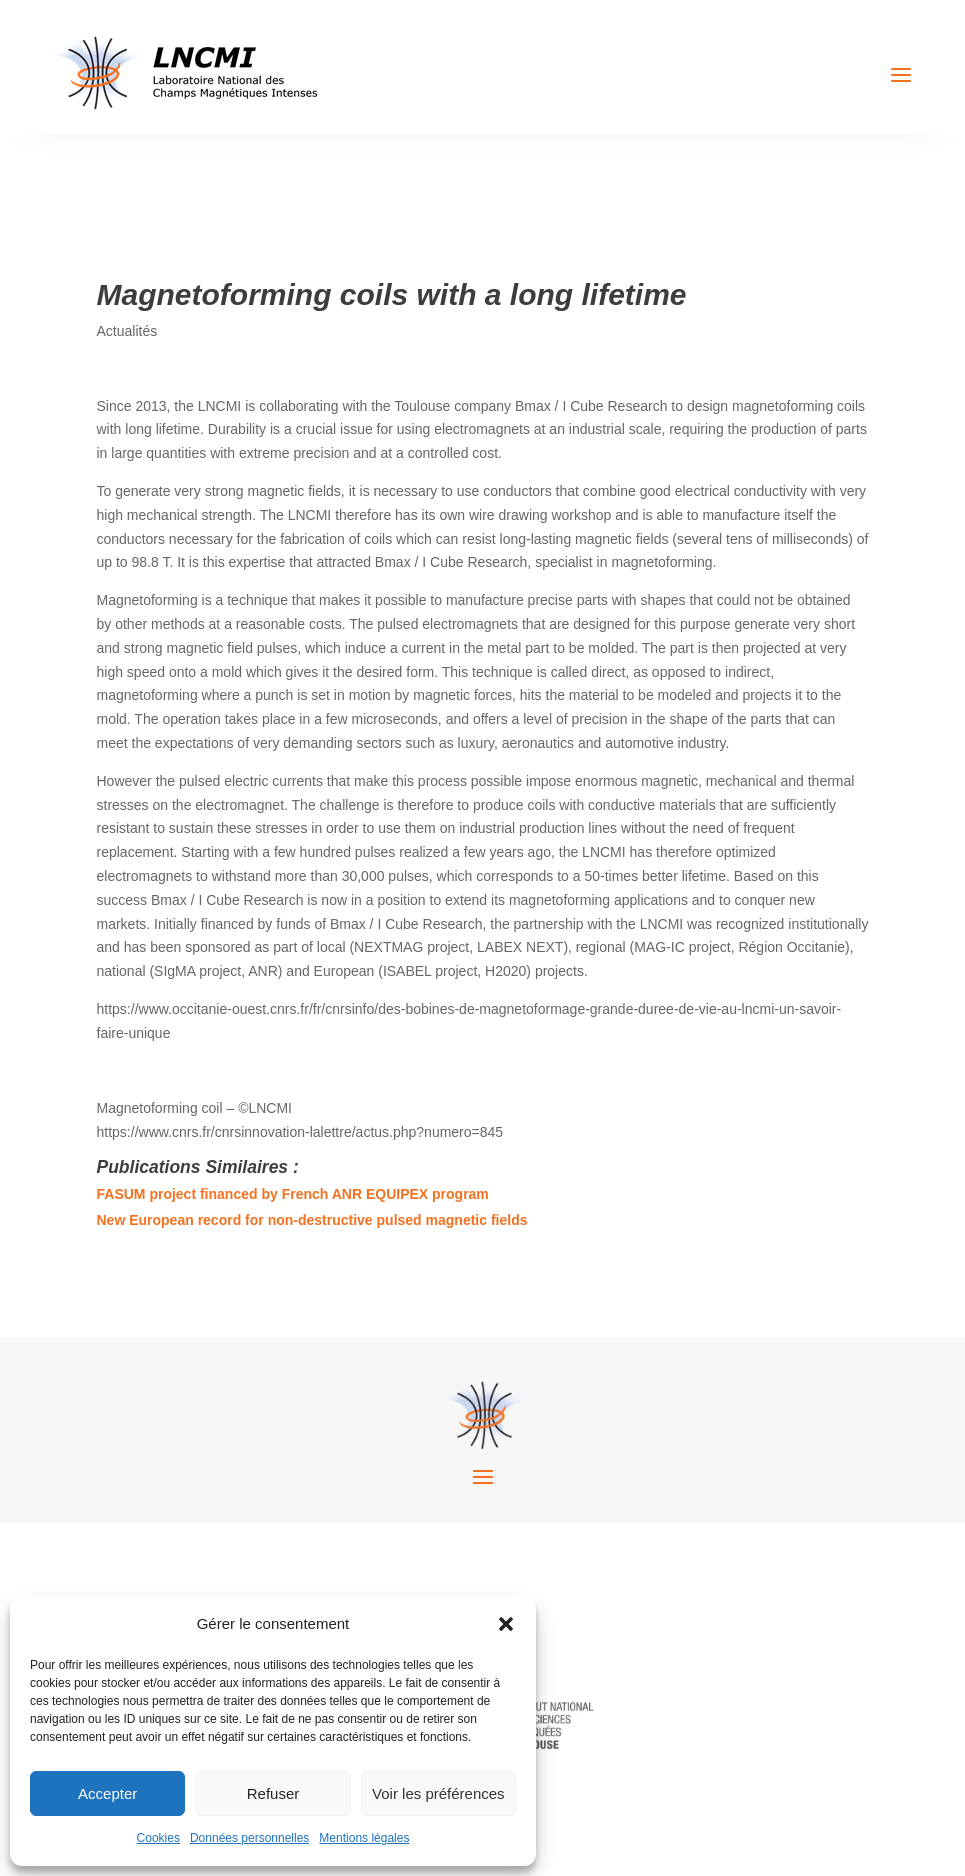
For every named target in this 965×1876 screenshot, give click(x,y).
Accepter (107, 1793)
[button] (506, 1624)
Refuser (273, 1793)
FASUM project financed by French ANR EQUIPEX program (293, 1194)
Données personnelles (249, 1838)
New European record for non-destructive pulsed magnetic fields (312, 1220)
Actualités (127, 331)
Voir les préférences (438, 1793)
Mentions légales (364, 1838)
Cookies (158, 1838)
